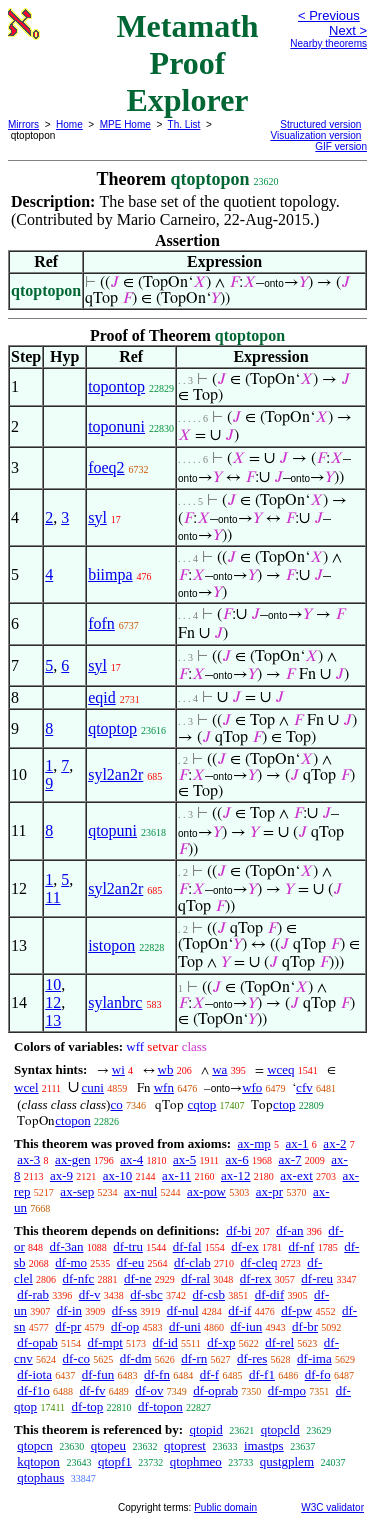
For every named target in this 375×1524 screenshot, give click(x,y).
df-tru (128, 1246)
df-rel (279, 1342)
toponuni (116, 426)
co (116, 1104)
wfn (164, 1087)
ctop (284, 1104)
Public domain (225, 1507)
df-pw (296, 1310)
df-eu (130, 1262)
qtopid (205, 1429)
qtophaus (40, 1477)
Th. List (184, 124)
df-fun (98, 1374)
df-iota (34, 1374)
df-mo (71, 1262)
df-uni (185, 1326)
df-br (305, 1326)
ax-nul (140, 1191)
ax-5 (184, 1159)
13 (53, 1020)
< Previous (329, 15)
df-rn (194, 1358)
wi (118, 1069)
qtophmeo (196, 1461)
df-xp (221, 1342)
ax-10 (118, 1175)
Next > (348, 30)
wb (166, 1069)
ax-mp (254, 1143)
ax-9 (61, 1175)
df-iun (247, 1326)
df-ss (124, 1310)
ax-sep (77, 1191)
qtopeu (108, 1445)
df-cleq (259, 1262)
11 (52, 897)
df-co (76, 1358)
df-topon (160, 1406)
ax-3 (28, 1159)
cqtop (201, 1104)
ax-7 (289, 1159)
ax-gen (72, 1159)
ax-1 (297, 1143)
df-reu (317, 1278)
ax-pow (206, 1191)
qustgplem (287, 1461)
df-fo (318, 1374)
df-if (239, 1310)
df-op (125, 1326)
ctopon (72, 1120)
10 (53, 984)
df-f (210, 1374)
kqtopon (38, 1461)
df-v (90, 1294)
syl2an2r (115, 774)
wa (219, 1069)
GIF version (341, 146)
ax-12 (236, 1175)
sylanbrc (115, 1002)
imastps (264, 1445)
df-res (252, 1358)
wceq (280, 1069)
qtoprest (185, 1445)
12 (53, 1002)
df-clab (192, 1262)
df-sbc (146, 1294)
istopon (111, 945)
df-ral (195, 1278)
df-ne (137, 1278)
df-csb (208, 1294)
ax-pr (269, 1191)
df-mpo (287, 1390)
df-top (88, 1406)
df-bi (238, 1230)
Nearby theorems (328, 43)
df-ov (149, 1390)
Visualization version (315, 135)
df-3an (67, 1246)
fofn (101, 623)
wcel (26, 1087)
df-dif (270, 1294)
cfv (304, 1087)
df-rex (256, 1278)
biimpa (110, 574)
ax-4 (131, 1159)
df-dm (136, 1358)
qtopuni (112, 830)
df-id (165, 1342)
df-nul (183, 1310)
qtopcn (34, 1445)
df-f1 (262, 1374)
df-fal (187, 1246)
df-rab (33, 1294)
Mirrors (23, 124)
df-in (69, 1310)
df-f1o (33, 1390)
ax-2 (334, 1143)
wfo (252, 1087)
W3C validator (332, 1507)
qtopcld (280, 1429)
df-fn (157, 1374)
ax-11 (176, 1175)
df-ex (244, 1246)
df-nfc (79, 1278)
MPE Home (125, 124)
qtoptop (112, 728)
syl (97, 517)
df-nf (301, 1246)
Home (69, 124)
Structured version (320, 124)
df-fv (93, 1390)
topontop (116, 386)
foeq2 (106, 467)
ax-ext (296, 1175)
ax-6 (237, 1159)
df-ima (314, 1358)
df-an (289, 1230)
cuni (93, 1087)
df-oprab (215, 1390)
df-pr (68, 1326)
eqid (102, 697)
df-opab (37, 1342)
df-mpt (104, 1342)
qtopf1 (115, 1461)
